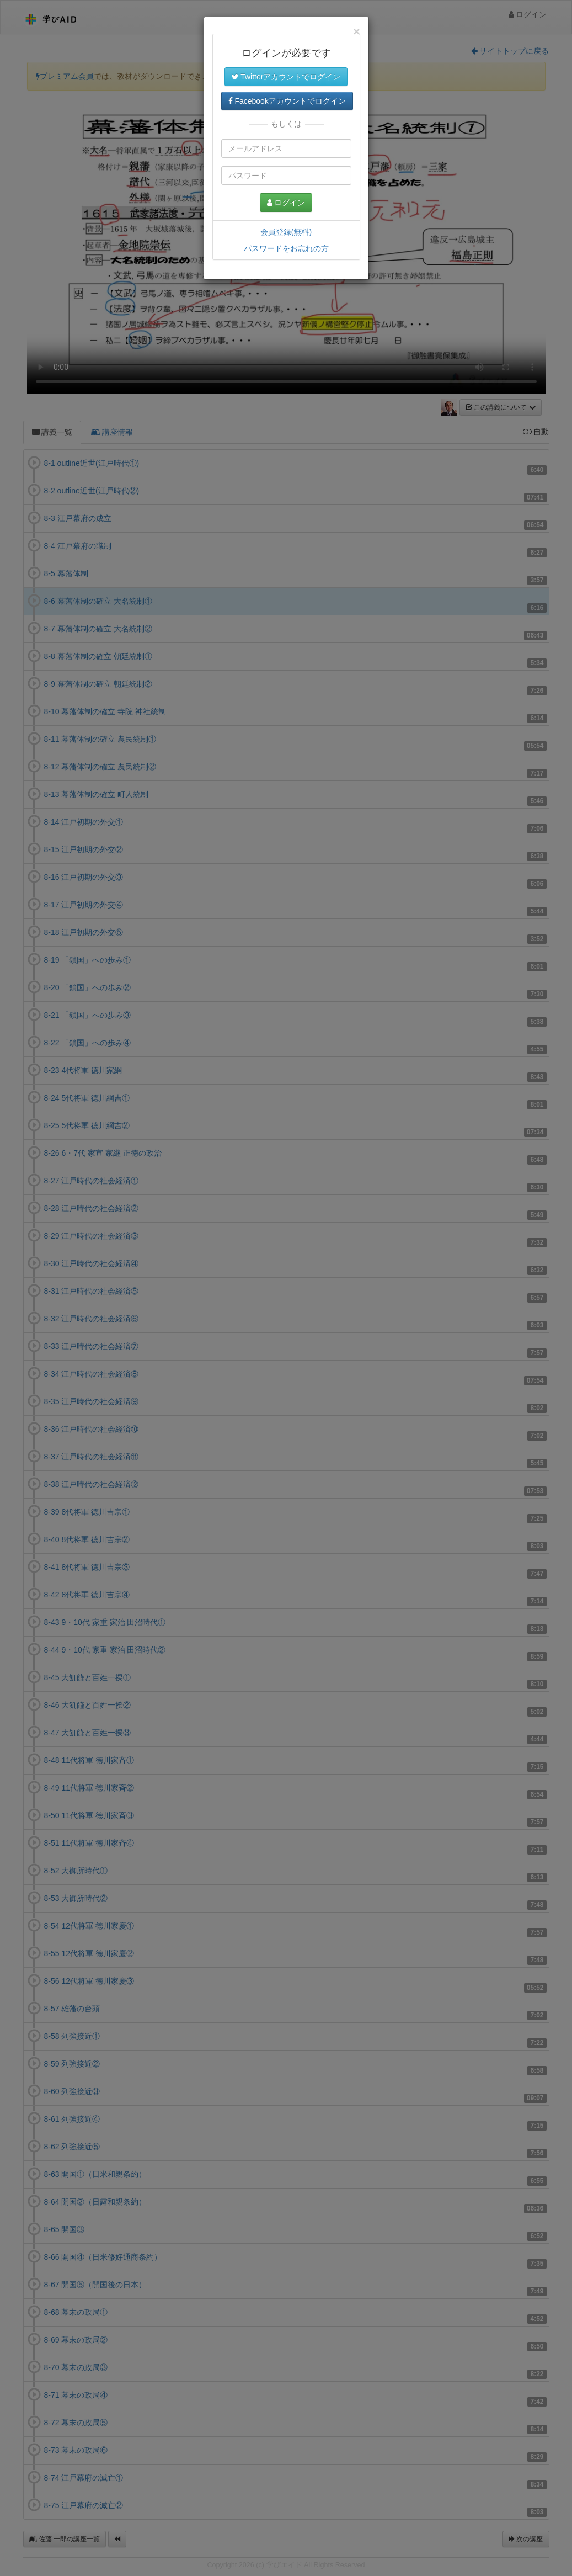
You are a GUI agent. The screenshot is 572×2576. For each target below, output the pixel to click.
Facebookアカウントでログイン (287, 101)
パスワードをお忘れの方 (286, 248)
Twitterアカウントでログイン (286, 76)
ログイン (286, 202)
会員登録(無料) (286, 231)
